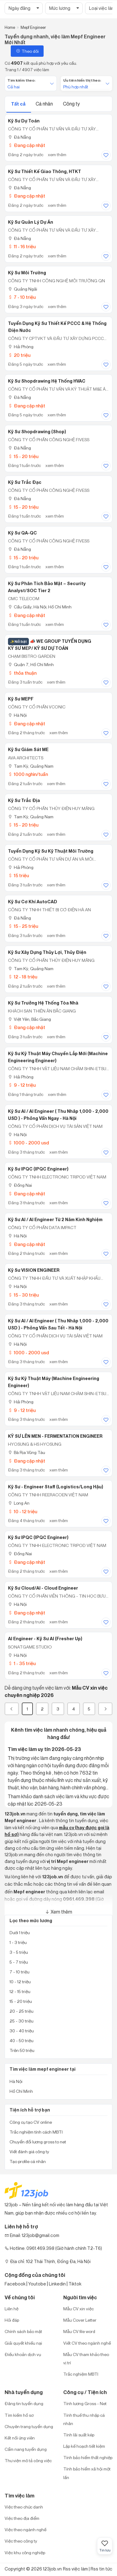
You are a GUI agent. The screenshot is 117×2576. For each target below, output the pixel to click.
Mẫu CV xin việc (78, 2308)
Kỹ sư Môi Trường (27, 272)
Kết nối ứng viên (20, 2438)
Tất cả (18, 103)
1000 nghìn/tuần (28, 774)
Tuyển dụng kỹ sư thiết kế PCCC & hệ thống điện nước (57, 327)
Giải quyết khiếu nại (23, 2343)
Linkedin (57, 2284)
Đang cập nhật (26, 145)
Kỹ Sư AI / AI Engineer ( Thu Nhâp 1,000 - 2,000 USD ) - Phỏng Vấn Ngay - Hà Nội (58, 1115)
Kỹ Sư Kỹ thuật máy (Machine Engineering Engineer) (53, 1382)
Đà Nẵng (19, 137)
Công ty (71, 103)
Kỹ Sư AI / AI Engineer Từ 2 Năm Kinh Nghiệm (55, 1219)
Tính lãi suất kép (78, 2434)
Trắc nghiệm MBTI (80, 2374)
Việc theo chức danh (24, 2507)
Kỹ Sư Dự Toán (24, 121)
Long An (18, 1503)
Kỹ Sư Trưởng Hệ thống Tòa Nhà (43, 1003)
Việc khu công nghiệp (25, 2552)
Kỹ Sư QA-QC (22, 533)
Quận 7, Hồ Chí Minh (31, 664)
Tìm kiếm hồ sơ (19, 2415)
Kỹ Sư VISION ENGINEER (34, 1270)
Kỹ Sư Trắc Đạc (24, 482)
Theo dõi (27, 51)
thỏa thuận (22, 673)
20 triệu (19, 355)
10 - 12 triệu (22, 1511)
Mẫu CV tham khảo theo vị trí (86, 2358)
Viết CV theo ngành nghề (87, 2343)
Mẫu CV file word (79, 2331)
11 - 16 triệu (22, 246)
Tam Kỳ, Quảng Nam (30, 766)
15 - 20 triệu (23, 456)
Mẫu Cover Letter (79, 2320)
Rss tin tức (101, 2569)
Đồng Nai (20, 1185)
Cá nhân (45, 103)
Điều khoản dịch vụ (23, 2354)
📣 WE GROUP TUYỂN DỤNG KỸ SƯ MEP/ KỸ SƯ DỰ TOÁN (49, 645)
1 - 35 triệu (22, 1663)
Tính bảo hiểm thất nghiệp (87, 2457)
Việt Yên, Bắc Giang (29, 1019)
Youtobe (37, 2284)
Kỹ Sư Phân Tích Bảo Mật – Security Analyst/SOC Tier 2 (47, 587)
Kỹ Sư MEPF (20, 699)
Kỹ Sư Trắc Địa (24, 800)
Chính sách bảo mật (23, 2331)
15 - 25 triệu (23, 926)
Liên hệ (11, 2308)
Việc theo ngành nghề (25, 2529)
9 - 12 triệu (22, 1085)
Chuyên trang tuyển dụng (29, 2426)
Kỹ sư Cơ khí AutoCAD (32, 901)
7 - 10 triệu (22, 297)
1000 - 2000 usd (28, 1142)
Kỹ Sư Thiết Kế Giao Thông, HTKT (44, 171)
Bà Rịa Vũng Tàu (26, 1452)
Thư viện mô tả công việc (28, 2460)
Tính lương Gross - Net (85, 2403)
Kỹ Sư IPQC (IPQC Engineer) (38, 1169)
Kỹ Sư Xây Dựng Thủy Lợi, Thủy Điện (47, 952)
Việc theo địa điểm (22, 2518)
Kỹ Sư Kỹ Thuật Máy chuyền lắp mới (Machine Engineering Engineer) (58, 1057)
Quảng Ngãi (22, 289)
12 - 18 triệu (22, 976)
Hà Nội (17, 715)
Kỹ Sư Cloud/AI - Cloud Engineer (43, 1588)
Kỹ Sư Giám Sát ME (28, 749)
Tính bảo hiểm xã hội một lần (87, 2473)
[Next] (105, 1709)
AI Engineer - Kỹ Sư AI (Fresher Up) (45, 1638)
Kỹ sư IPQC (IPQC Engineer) (38, 1537)
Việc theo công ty (21, 2541)
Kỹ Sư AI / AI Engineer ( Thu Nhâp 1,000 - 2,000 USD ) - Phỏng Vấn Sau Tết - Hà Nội (58, 1324)
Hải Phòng (20, 346)
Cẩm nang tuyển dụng (26, 2449)
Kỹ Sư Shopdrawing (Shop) (37, 431)
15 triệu (18, 875)
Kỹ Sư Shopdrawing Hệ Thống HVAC (46, 381)
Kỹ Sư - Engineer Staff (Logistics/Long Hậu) (55, 1486)
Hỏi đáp (12, 2320)
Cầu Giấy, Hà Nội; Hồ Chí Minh (40, 607)
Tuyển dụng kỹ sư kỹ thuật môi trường (50, 851)
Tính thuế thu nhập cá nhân (84, 2419)
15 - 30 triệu (23, 1294)
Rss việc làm (75, 2569)
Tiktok (74, 2284)
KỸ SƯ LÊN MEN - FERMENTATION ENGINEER (55, 1436)
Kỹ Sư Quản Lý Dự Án (30, 222)
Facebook (15, 2284)
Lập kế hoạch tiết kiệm (84, 2446)
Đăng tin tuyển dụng (24, 2403)
